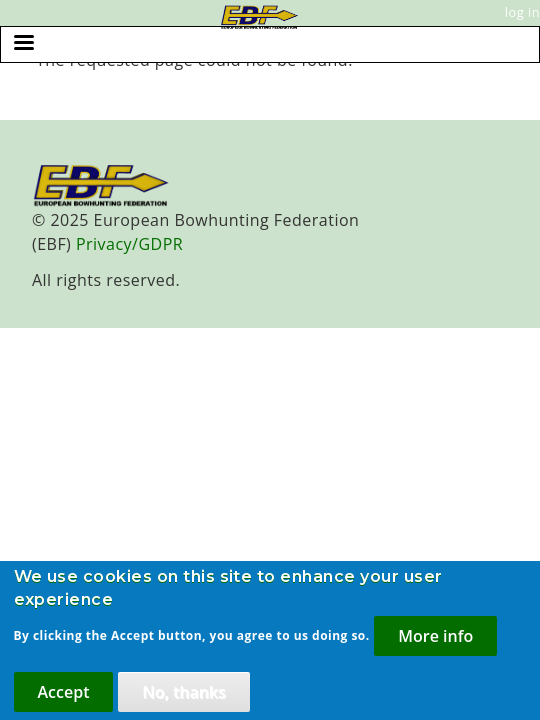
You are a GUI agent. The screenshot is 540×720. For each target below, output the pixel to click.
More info (435, 645)
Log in (522, 12)
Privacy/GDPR (129, 244)
